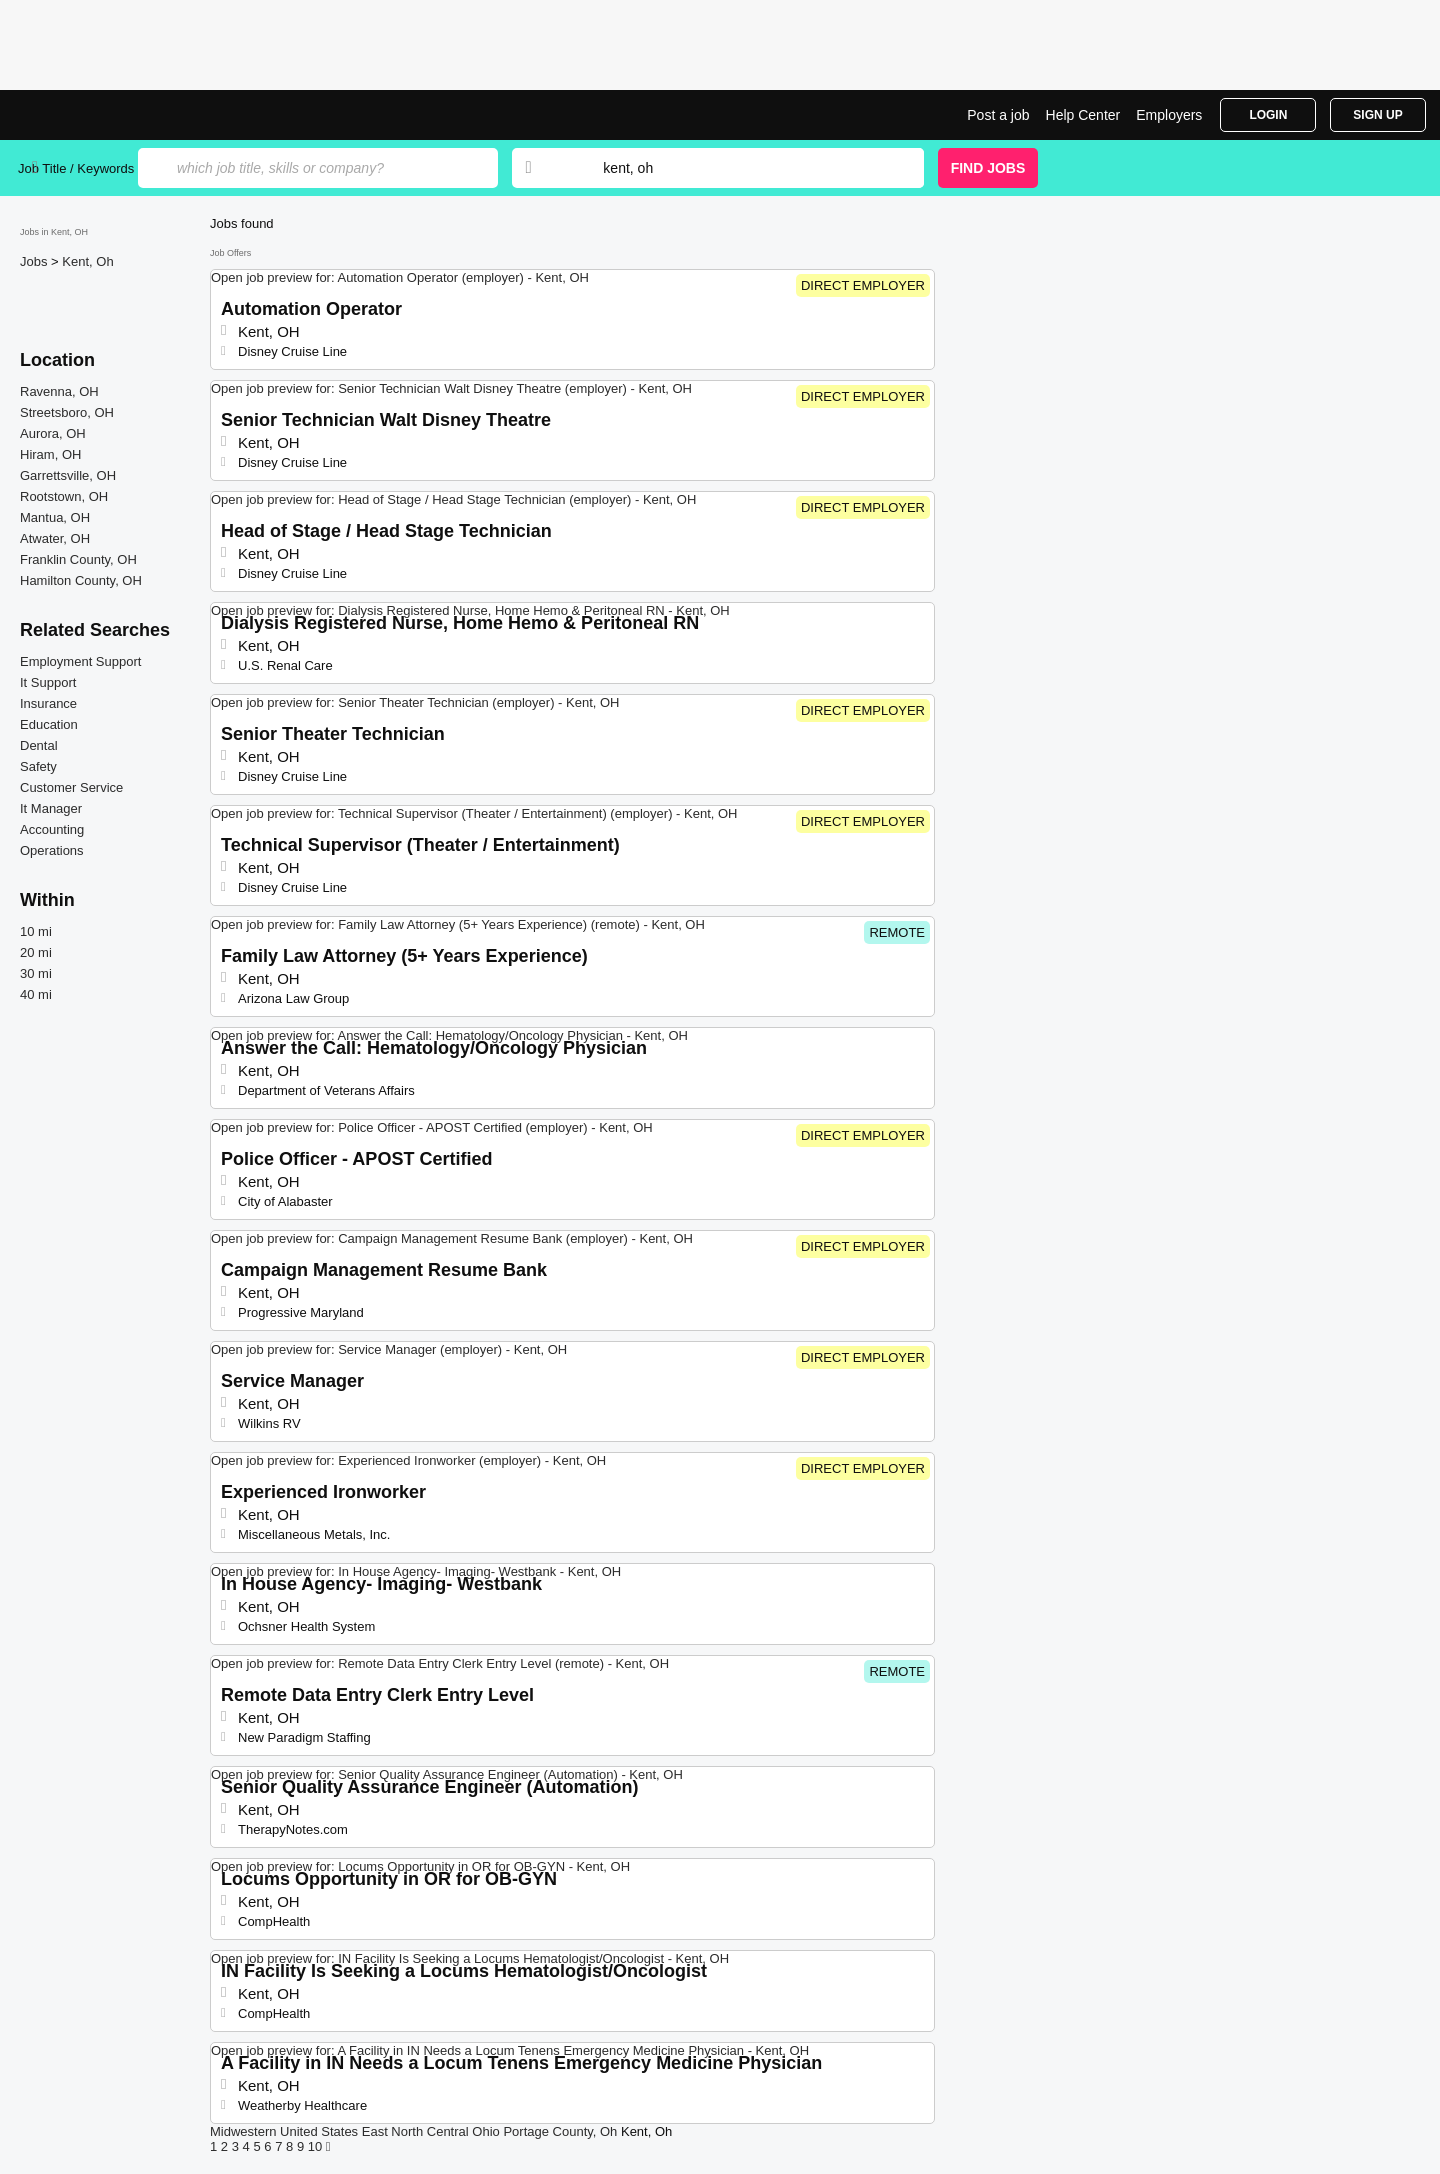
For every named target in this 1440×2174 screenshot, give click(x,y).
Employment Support (80, 661)
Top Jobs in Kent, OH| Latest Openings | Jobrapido (93, 115)
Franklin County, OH (78, 559)
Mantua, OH (55, 517)
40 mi (36, 994)
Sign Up (1377, 115)
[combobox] (744, 168)
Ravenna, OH (59, 391)
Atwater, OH (55, 538)
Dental (39, 745)
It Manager (51, 808)
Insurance (48, 703)
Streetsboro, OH (67, 412)
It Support (48, 682)
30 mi (36, 973)
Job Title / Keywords (76, 168)
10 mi (36, 931)
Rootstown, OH (64, 496)
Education (49, 724)
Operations (52, 850)
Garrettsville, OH (68, 475)
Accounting (52, 829)
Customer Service (71, 787)
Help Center (1083, 115)
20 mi (36, 952)
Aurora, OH (53, 433)
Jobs (35, 261)
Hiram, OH (50, 454)
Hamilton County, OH (81, 580)
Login (1268, 115)
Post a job (998, 115)
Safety (38, 766)
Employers (1169, 115)
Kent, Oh (87, 261)
